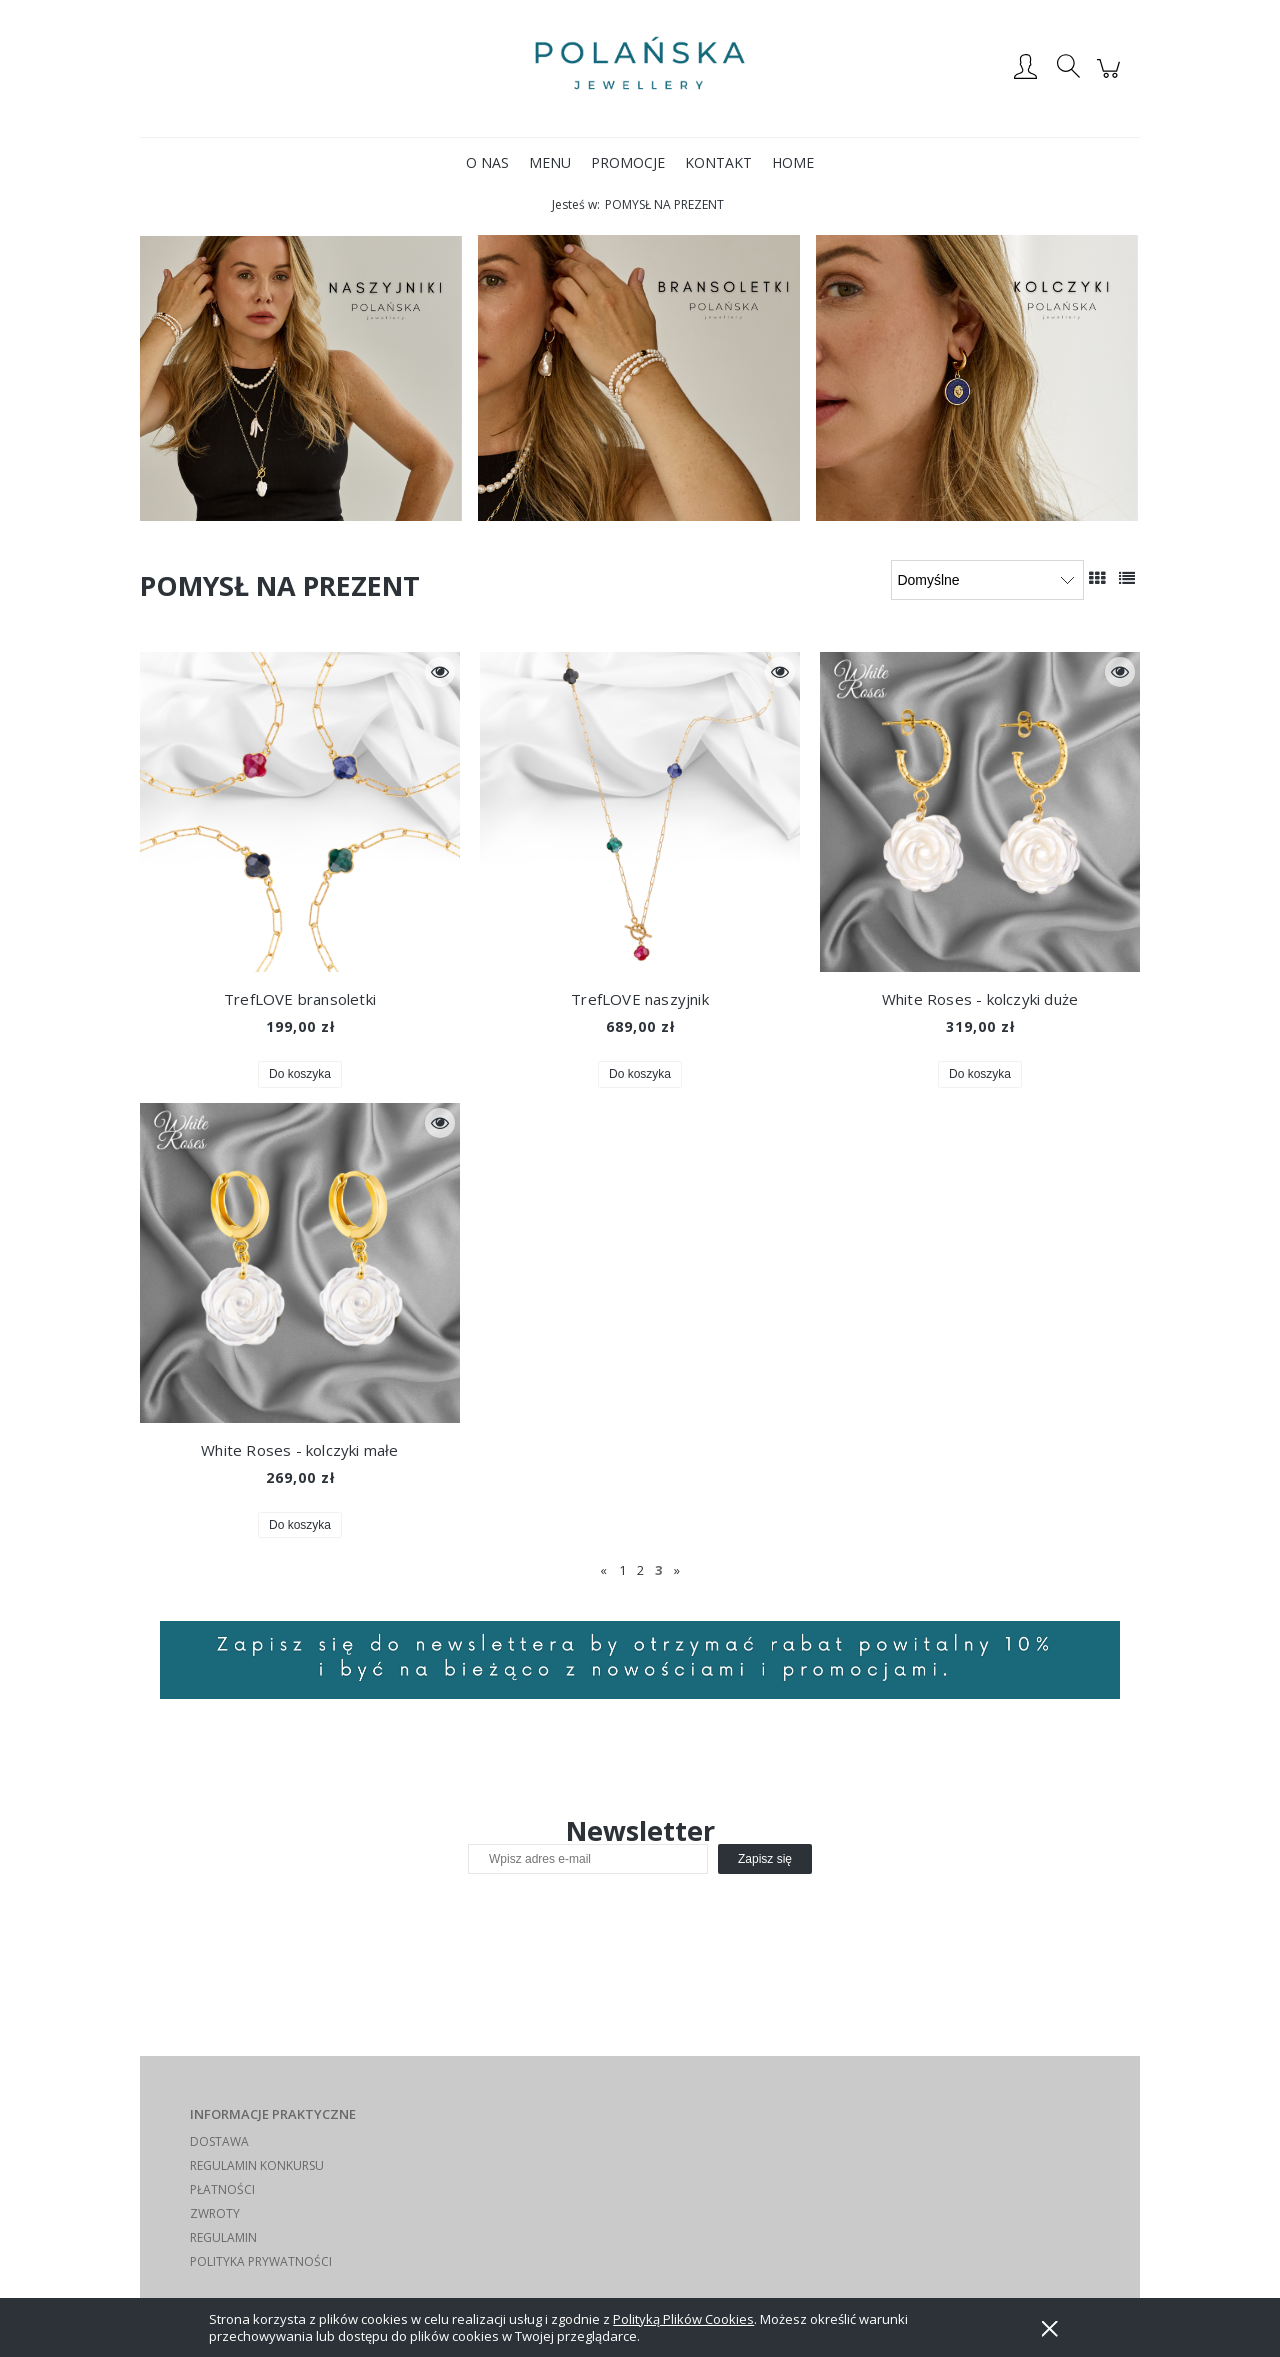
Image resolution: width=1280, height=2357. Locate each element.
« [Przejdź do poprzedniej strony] (603, 1570)
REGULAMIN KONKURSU (257, 2165)
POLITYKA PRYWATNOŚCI (261, 2261)
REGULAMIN (223, 2237)
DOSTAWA (219, 2141)
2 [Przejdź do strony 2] (640, 1570)
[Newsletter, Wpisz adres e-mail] (588, 1859)
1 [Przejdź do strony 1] (622, 1570)
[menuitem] (487, 162)
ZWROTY (215, 2213)
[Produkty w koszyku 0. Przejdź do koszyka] (1111, 78)
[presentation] (608, 1917)
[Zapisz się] (765, 1859)
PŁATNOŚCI (222, 2189)
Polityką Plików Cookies (683, 2319)
